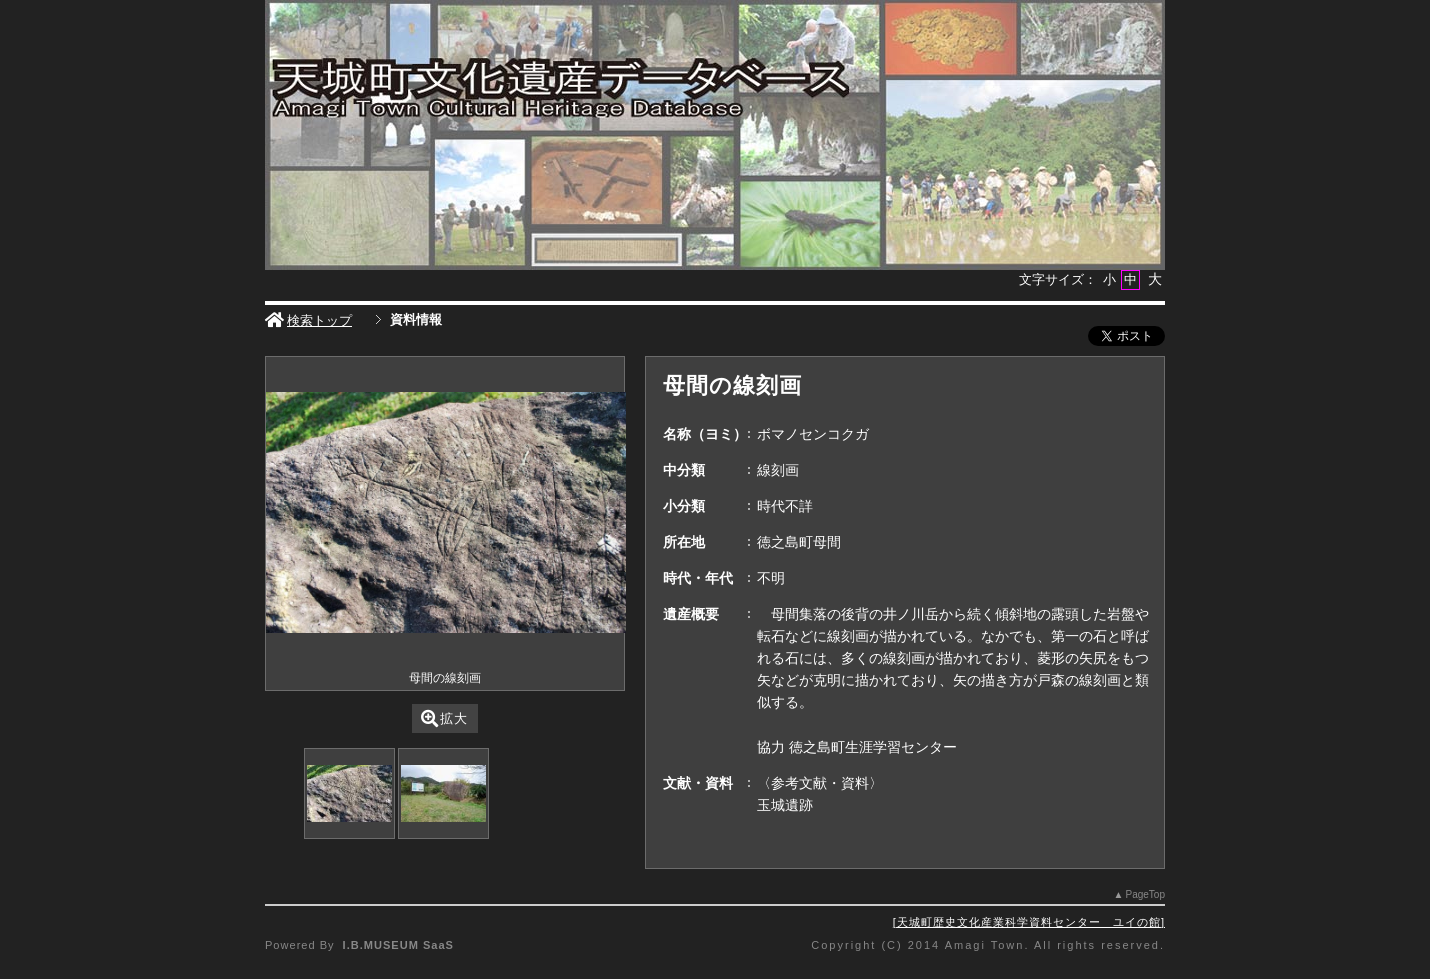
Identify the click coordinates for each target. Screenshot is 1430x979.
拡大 (444, 718)
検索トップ (308, 320)
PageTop (1145, 894)
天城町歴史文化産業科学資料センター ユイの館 (1029, 922)
